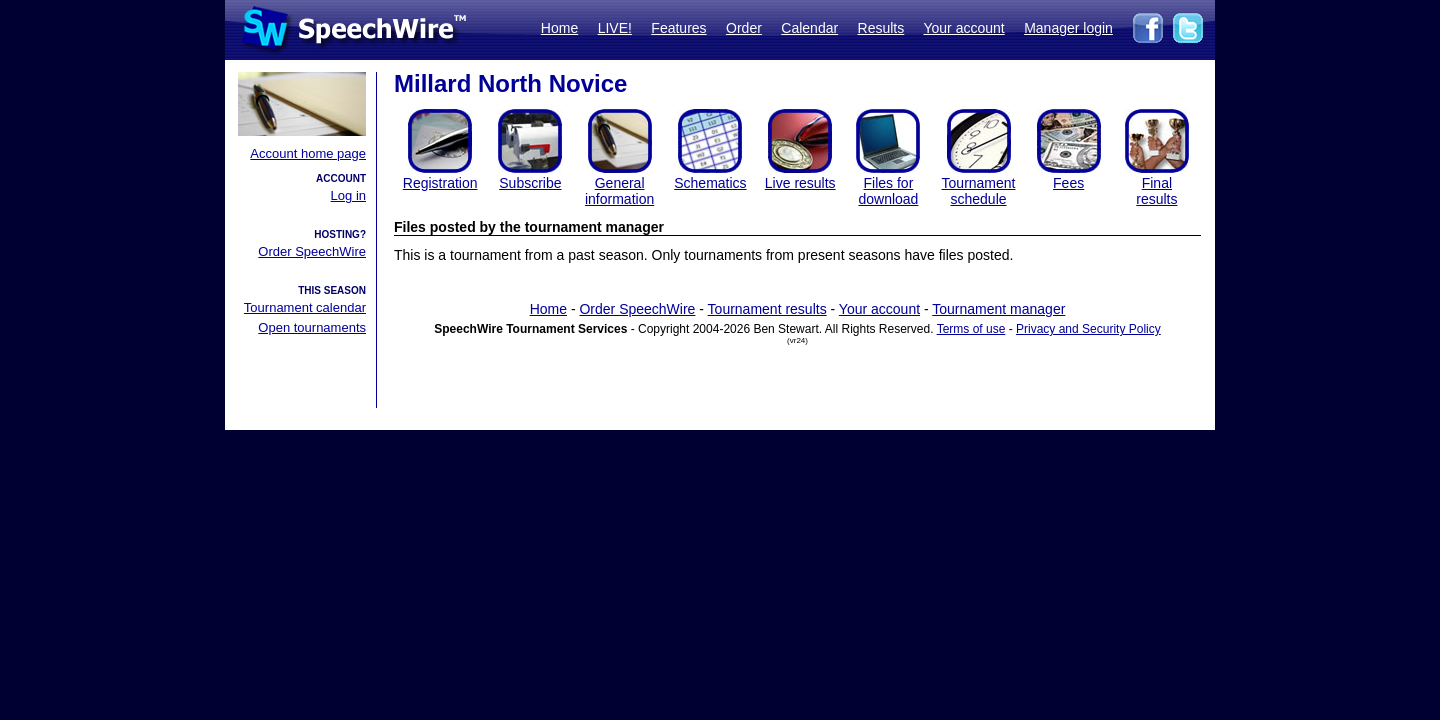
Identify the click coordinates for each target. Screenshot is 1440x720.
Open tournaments (312, 327)
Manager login (1068, 28)
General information (619, 191)
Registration (440, 183)
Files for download (888, 191)
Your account (963, 28)
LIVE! (615, 28)
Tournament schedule (979, 191)
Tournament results (767, 309)
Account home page (308, 153)
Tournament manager (998, 309)
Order (744, 28)
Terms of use (971, 329)
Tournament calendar (305, 307)
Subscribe (530, 183)
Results (881, 28)
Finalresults (1156, 191)
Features (678, 28)
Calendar (809, 28)
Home (559, 28)
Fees (1068, 183)
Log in (348, 195)
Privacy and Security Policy (1088, 329)
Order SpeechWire (312, 251)
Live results (800, 183)
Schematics (710, 183)
